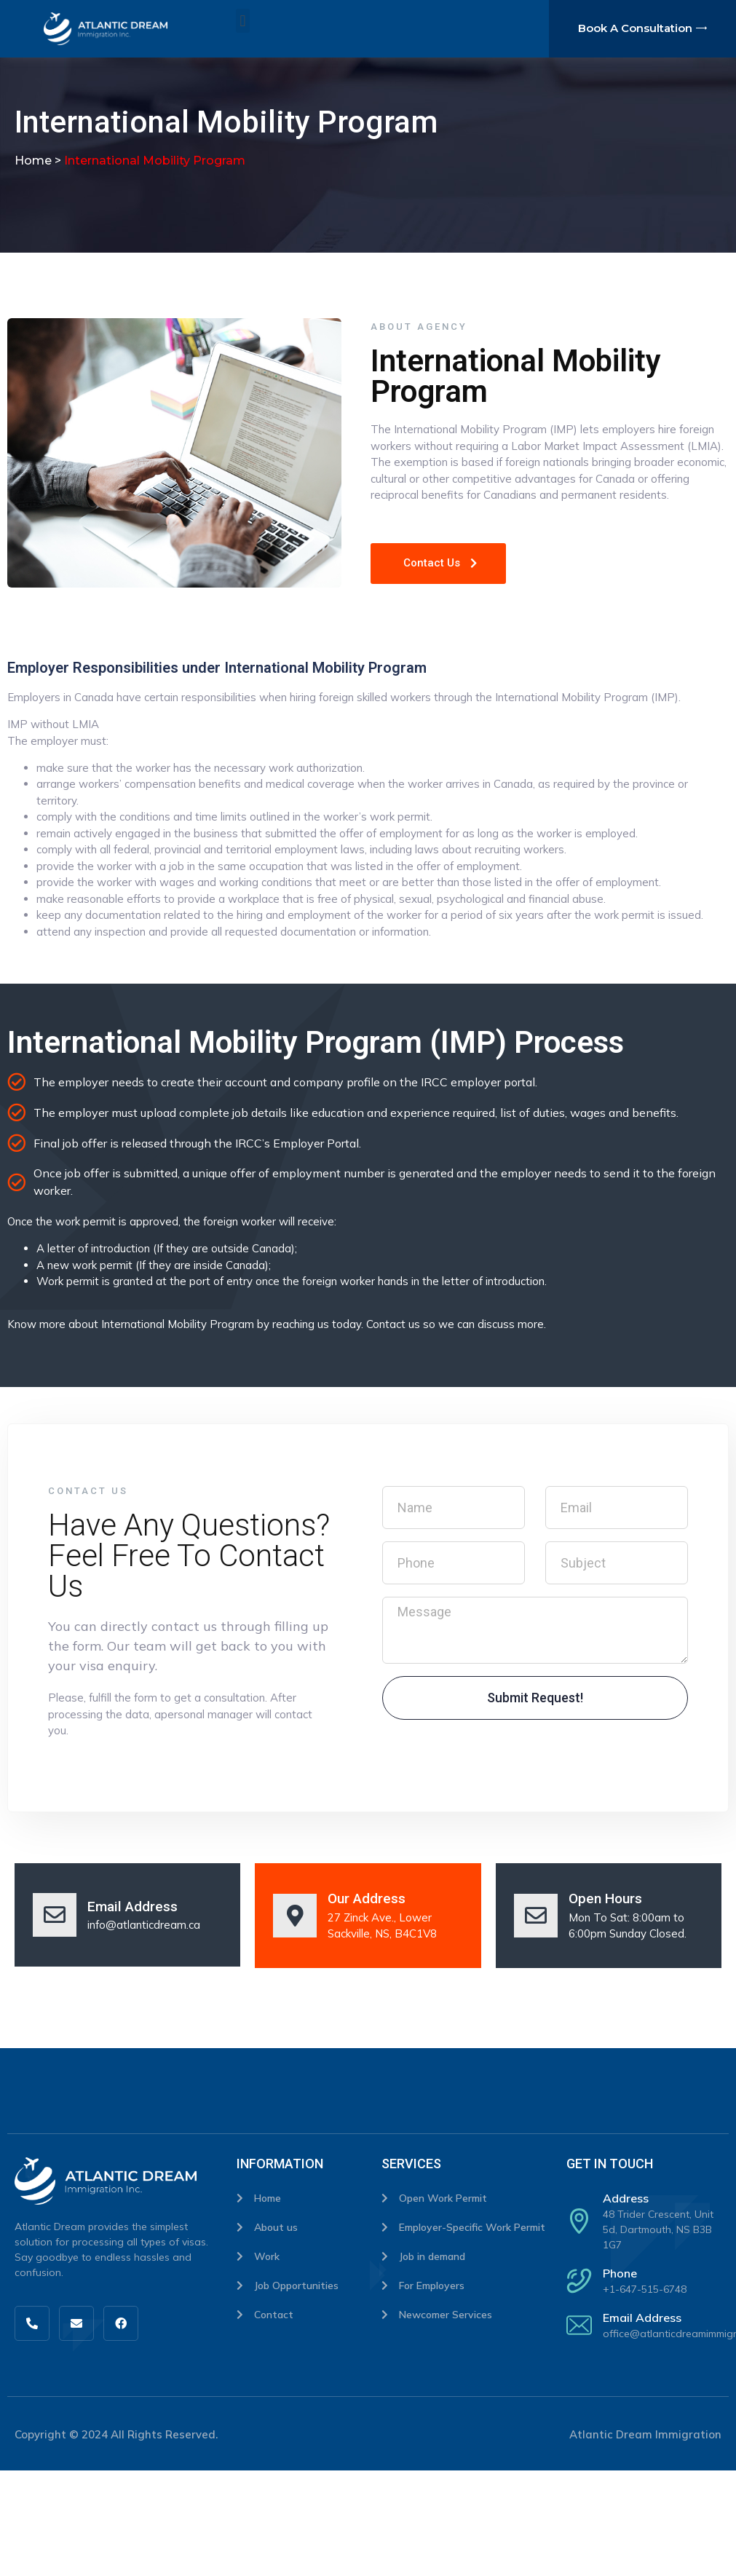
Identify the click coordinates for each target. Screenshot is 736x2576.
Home (33, 160)
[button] (243, 21)
